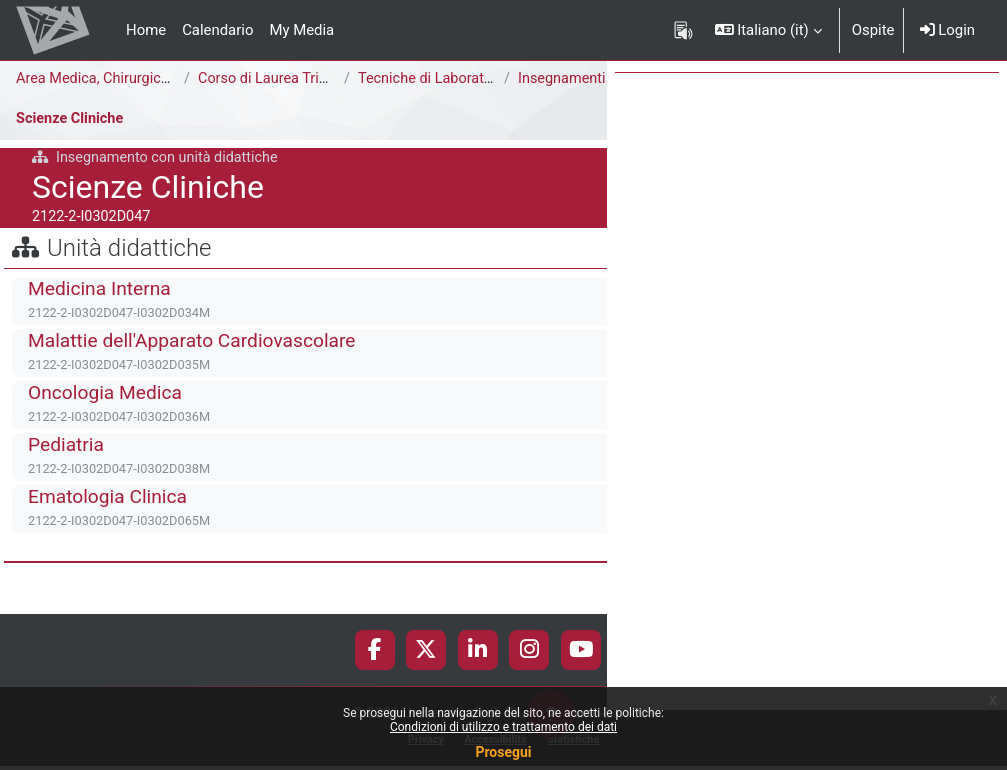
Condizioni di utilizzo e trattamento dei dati (503, 727)
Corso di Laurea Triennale (282, 79)
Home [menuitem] (146, 30)
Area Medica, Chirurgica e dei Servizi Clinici (158, 79)
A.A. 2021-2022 (202, 101)
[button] (768, 30)
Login (947, 30)
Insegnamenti (83, 101)
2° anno (300, 101)
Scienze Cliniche (71, 140)
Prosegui (503, 752)
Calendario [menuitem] (217, 30)
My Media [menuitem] (301, 30)
